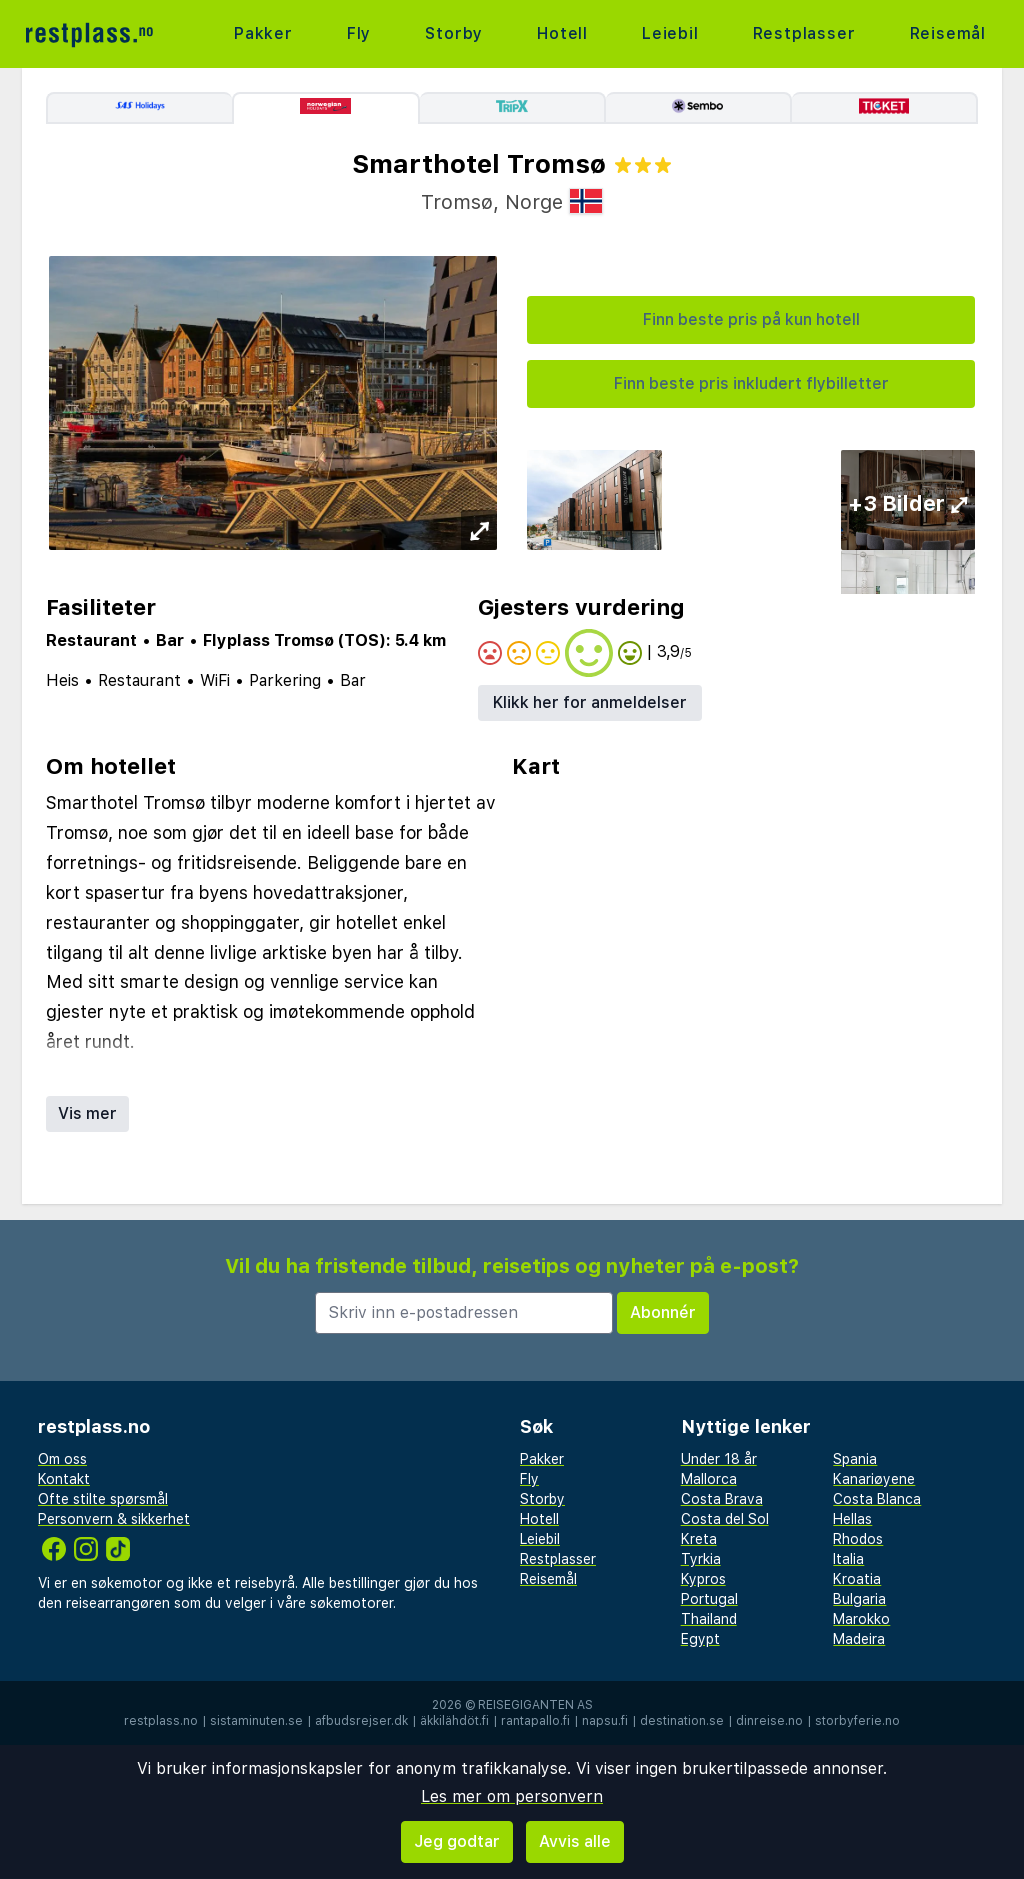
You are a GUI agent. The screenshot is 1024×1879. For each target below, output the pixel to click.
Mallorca (709, 1479)
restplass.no (161, 1721)
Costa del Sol (725, 1519)
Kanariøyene (874, 1479)
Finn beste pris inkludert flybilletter (751, 383)
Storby (454, 33)
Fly (359, 33)
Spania (855, 1459)
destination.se (682, 1721)
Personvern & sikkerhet (114, 1519)
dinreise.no (769, 1721)
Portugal (709, 1599)
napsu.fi (605, 1721)
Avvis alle (575, 1841)
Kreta (699, 1539)
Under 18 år (719, 1459)
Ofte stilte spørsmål (103, 1499)
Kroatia (857, 1579)
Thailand (709, 1619)
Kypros (703, 1579)
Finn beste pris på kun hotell (751, 319)
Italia (848, 1559)
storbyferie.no (857, 1721)
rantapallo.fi (535, 1721)
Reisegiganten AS (535, 1705)
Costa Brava (722, 1499)
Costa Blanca (877, 1499)
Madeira (859, 1639)
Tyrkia (701, 1559)
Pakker (263, 33)
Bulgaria (859, 1599)
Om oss (62, 1459)
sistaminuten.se (256, 1721)
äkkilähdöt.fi (454, 1721)
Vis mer (87, 1113)
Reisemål (948, 33)
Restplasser (804, 33)
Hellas (852, 1519)
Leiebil (670, 33)
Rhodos (858, 1539)
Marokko (861, 1619)
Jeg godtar (457, 1841)
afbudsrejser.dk (361, 1721)
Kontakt (64, 1479)
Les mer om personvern (512, 1796)
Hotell (562, 33)
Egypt (700, 1639)
